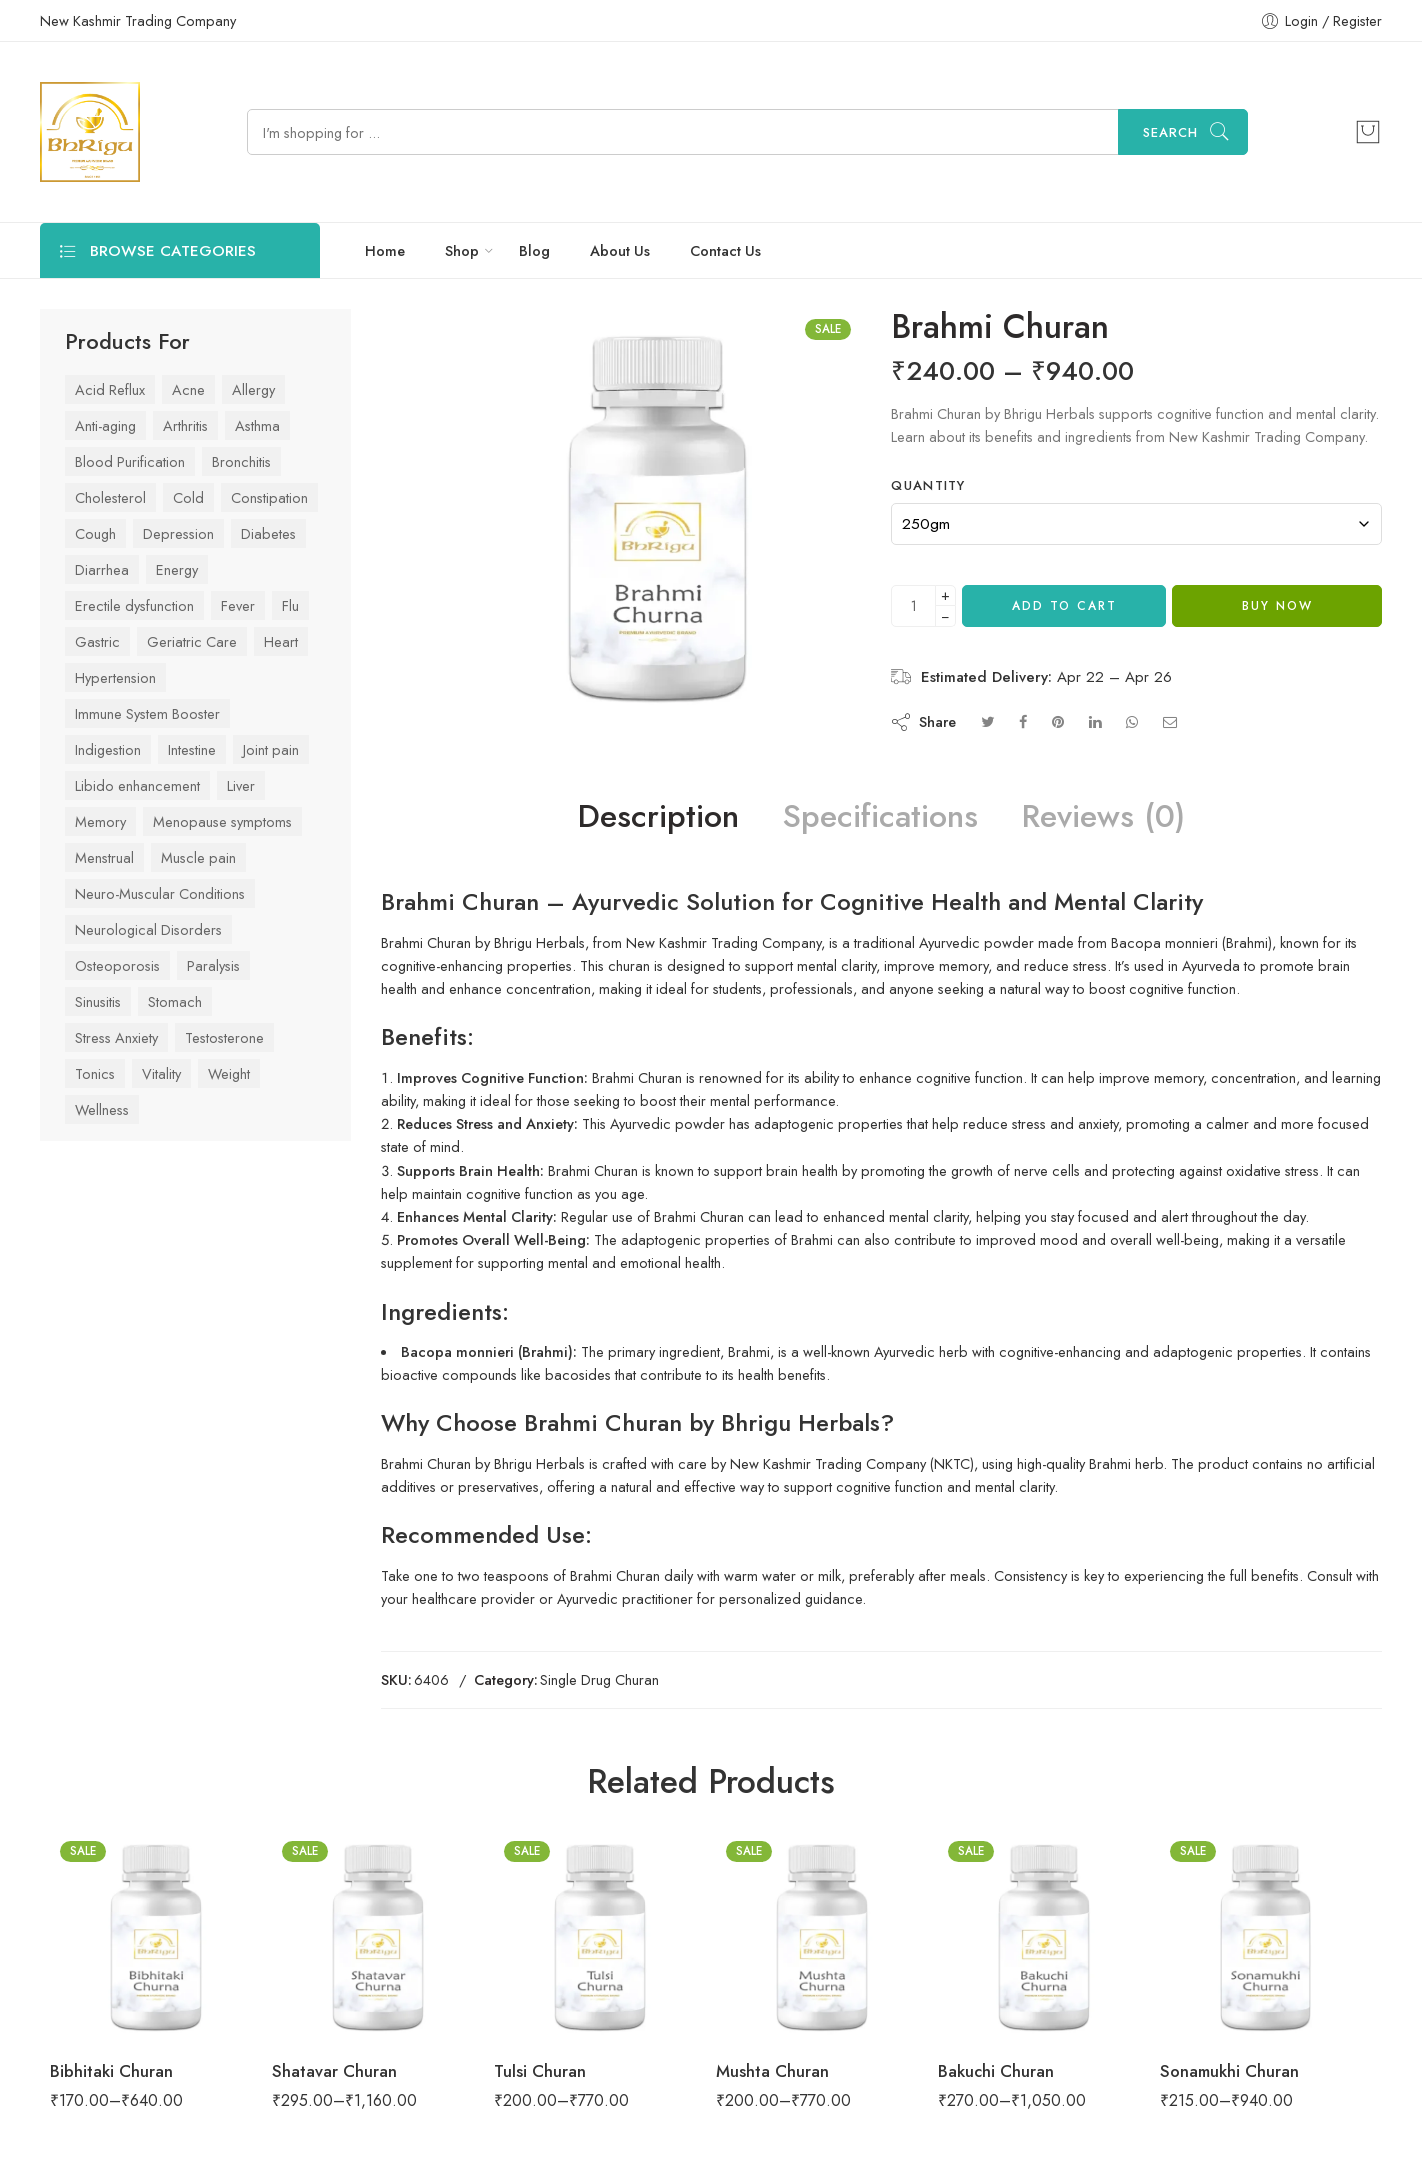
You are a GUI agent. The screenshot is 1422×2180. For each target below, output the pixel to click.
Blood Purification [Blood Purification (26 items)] (130, 461)
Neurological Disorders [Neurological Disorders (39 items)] (148, 929)
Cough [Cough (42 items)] (95, 533)
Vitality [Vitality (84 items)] (161, 1073)
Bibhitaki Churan (111, 2071)
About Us (620, 250)
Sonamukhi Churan (1229, 2071)
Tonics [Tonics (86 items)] (95, 1073)
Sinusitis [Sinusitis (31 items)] (98, 1001)
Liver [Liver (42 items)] (241, 785)
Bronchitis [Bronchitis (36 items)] (241, 461)
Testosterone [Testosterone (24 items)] (224, 1037)
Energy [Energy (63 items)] (177, 569)
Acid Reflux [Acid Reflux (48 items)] (110, 389)
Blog (534, 250)
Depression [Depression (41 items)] (178, 533)
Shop (462, 250)
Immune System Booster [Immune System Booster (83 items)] (147, 713)
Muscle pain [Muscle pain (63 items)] (198, 857)
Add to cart (1064, 606)
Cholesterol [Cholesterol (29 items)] (110, 497)
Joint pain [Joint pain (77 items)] (271, 749)
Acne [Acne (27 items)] (188, 389)
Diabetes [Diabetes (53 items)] (268, 533)
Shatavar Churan (334, 2071)
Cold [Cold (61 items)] (188, 497)
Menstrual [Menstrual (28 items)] (104, 857)
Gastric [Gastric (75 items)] (97, 641)
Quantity (928, 486)
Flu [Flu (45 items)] (290, 605)
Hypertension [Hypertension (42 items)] (115, 677)
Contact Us (725, 250)
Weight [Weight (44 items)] (229, 1073)
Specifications (880, 817)
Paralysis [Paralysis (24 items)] (213, 965)
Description (658, 817)
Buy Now (1277, 606)
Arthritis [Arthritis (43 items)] (185, 425)
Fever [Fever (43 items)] (238, 605)
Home (385, 250)
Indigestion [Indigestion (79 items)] (108, 749)
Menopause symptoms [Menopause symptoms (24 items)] (222, 821)
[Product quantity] (913, 606)
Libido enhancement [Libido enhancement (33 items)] (137, 785)
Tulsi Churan (540, 2071)
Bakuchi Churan (996, 2071)
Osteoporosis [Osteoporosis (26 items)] (117, 965)
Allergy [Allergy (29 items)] (253, 389)
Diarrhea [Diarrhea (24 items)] (102, 569)
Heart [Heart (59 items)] (281, 641)
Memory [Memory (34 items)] (100, 821)
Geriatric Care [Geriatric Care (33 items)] (192, 641)
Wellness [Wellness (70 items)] (102, 1109)
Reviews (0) (1103, 817)
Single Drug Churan (599, 1679)
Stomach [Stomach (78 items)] (175, 1001)
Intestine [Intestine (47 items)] (192, 749)
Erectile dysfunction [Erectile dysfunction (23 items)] (134, 605)
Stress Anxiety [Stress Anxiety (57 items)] (116, 1037)
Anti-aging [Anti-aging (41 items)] (105, 425)
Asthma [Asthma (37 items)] (257, 425)
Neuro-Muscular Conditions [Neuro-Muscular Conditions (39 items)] (160, 893)
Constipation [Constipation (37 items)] (269, 497)
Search (1170, 132)
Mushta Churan (772, 2071)
